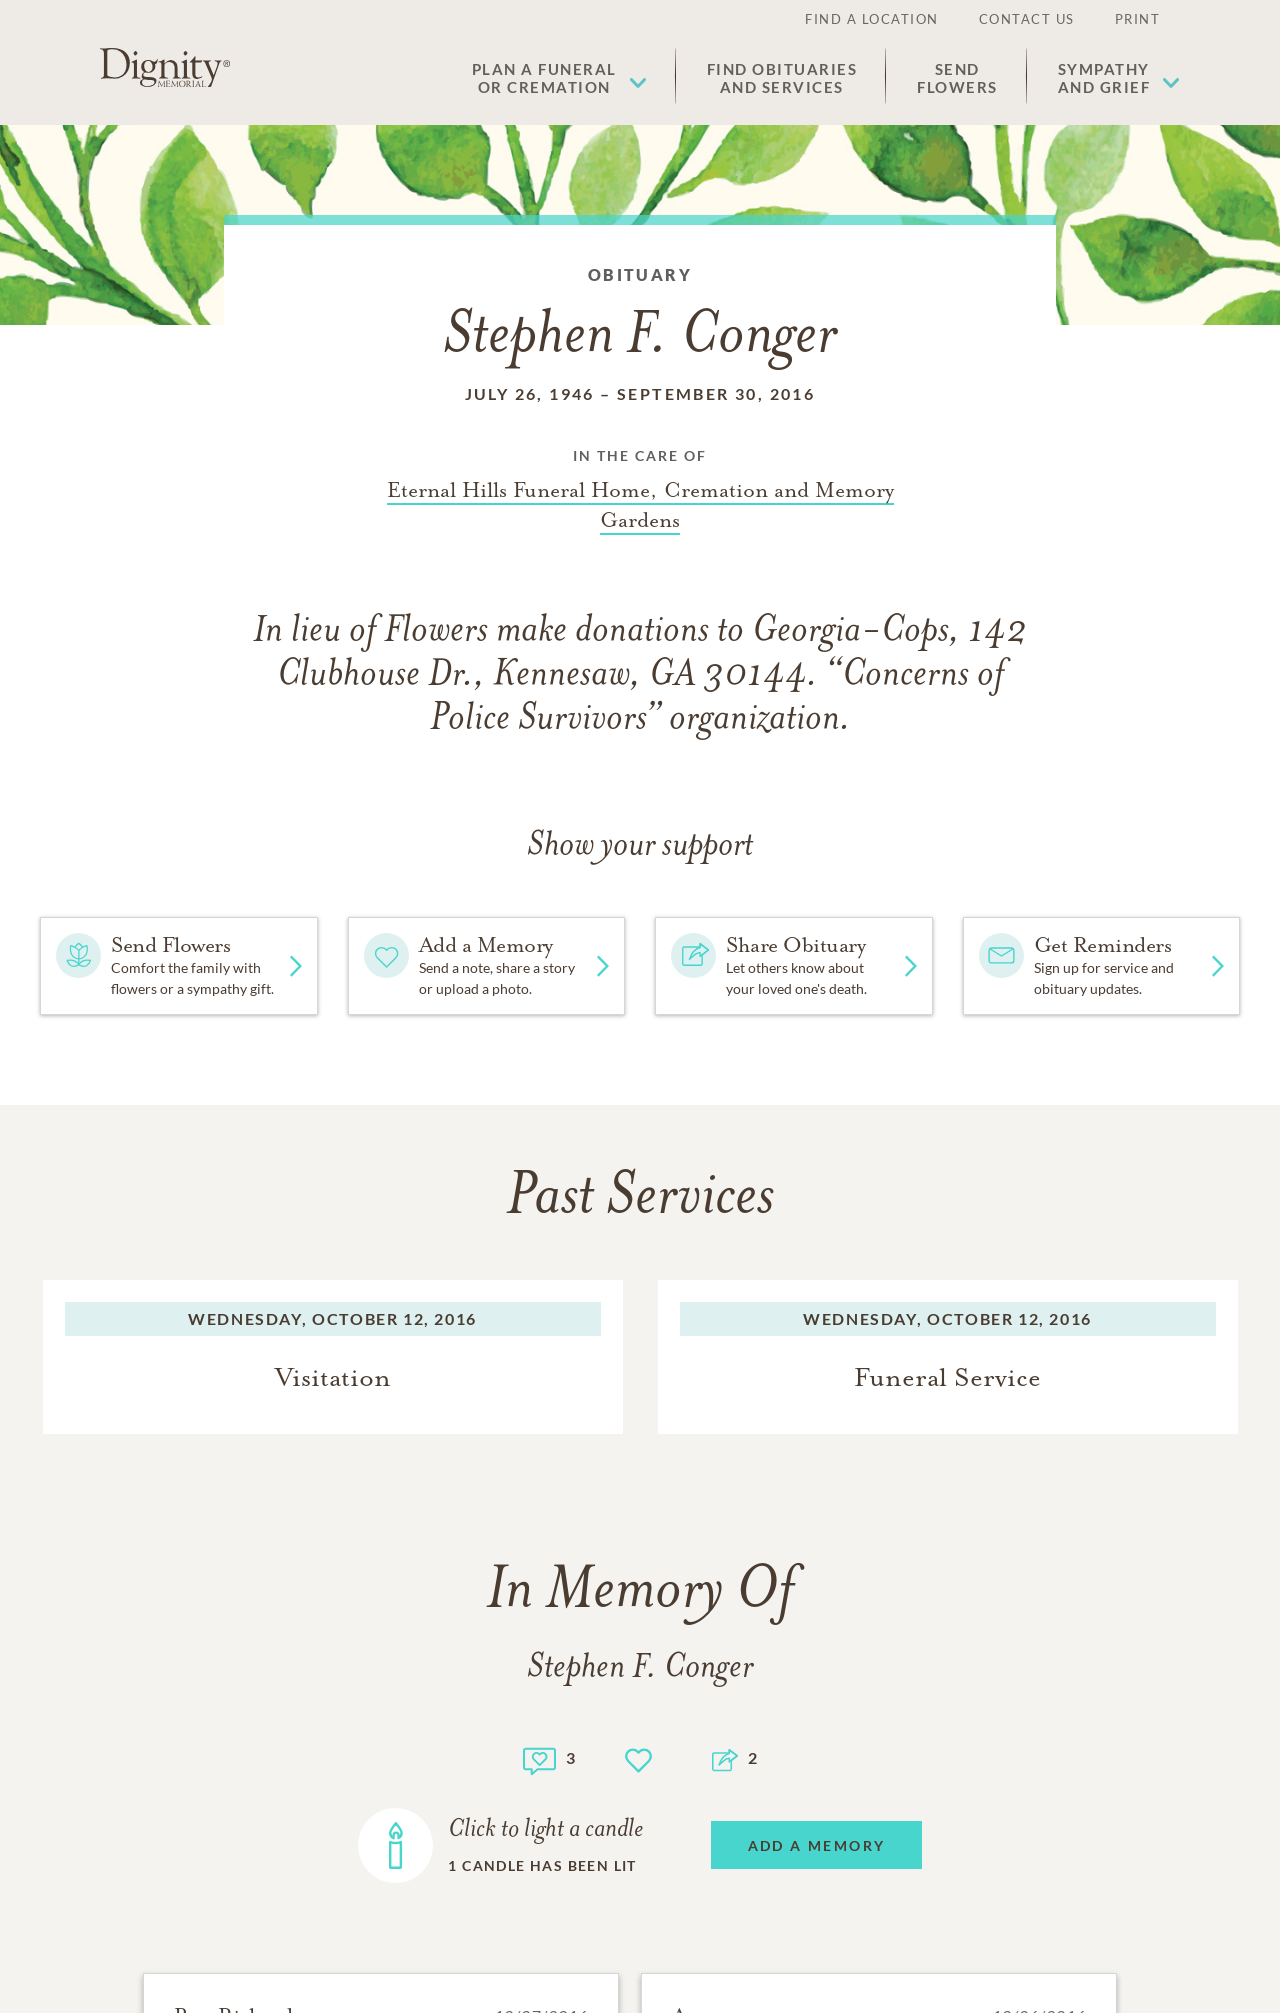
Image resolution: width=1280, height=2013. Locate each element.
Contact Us (1027, 19)
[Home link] (165, 68)
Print (1138, 19)
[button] (559, 78)
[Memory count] (539, 1758)
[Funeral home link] (640, 505)
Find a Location (872, 19)
